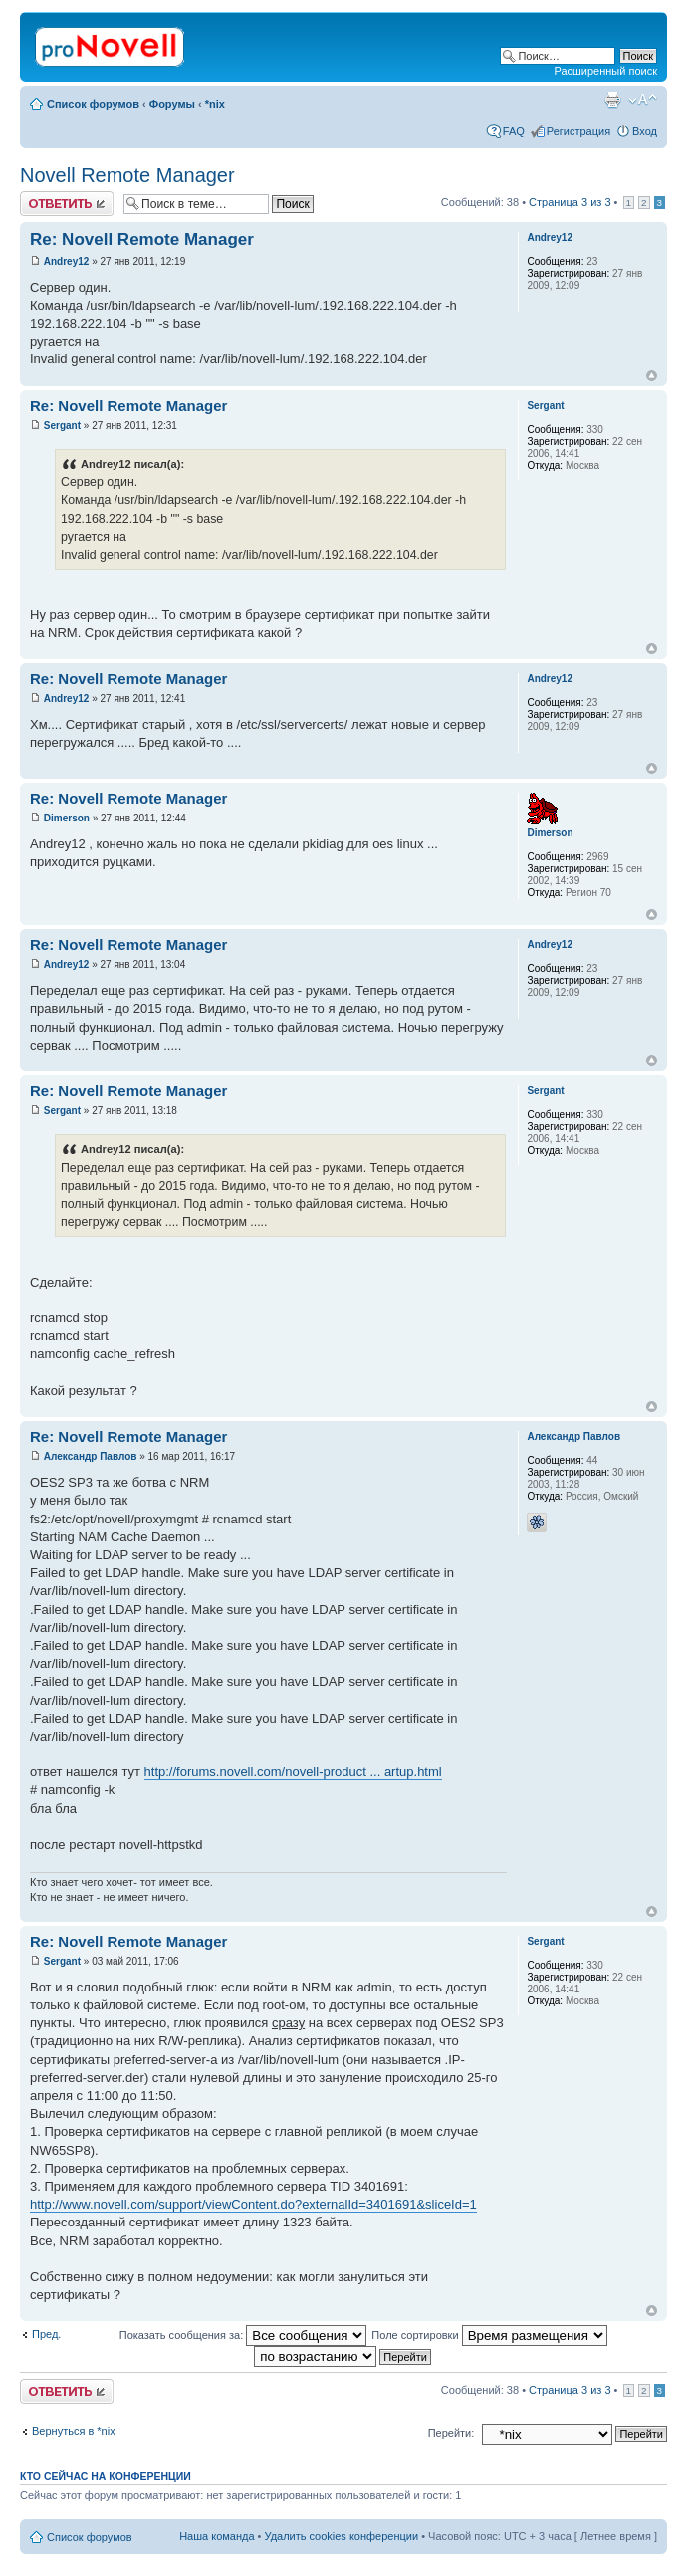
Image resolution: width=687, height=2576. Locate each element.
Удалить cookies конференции (342, 2536)
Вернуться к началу (651, 375)
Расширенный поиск (605, 71)
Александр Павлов (90, 1456)
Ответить (67, 203)
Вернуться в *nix (73, 2431)
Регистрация (578, 131)
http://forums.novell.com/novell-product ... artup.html (293, 1771)
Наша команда (216, 2536)
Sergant (62, 425)
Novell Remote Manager (127, 175)
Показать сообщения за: (243, 2335)
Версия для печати (612, 100)
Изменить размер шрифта (642, 100)
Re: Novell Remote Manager (142, 239)
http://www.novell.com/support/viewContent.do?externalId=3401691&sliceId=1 (253, 2204)
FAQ (514, 131)
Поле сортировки (488, 2335)
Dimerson (67, 818)
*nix (215, 104)
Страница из (569, 202)
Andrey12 (67, 261)
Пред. (46, 2334)
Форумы (172, 104)
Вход (644, 131)
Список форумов (93, 104)
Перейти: (451, 2433)
